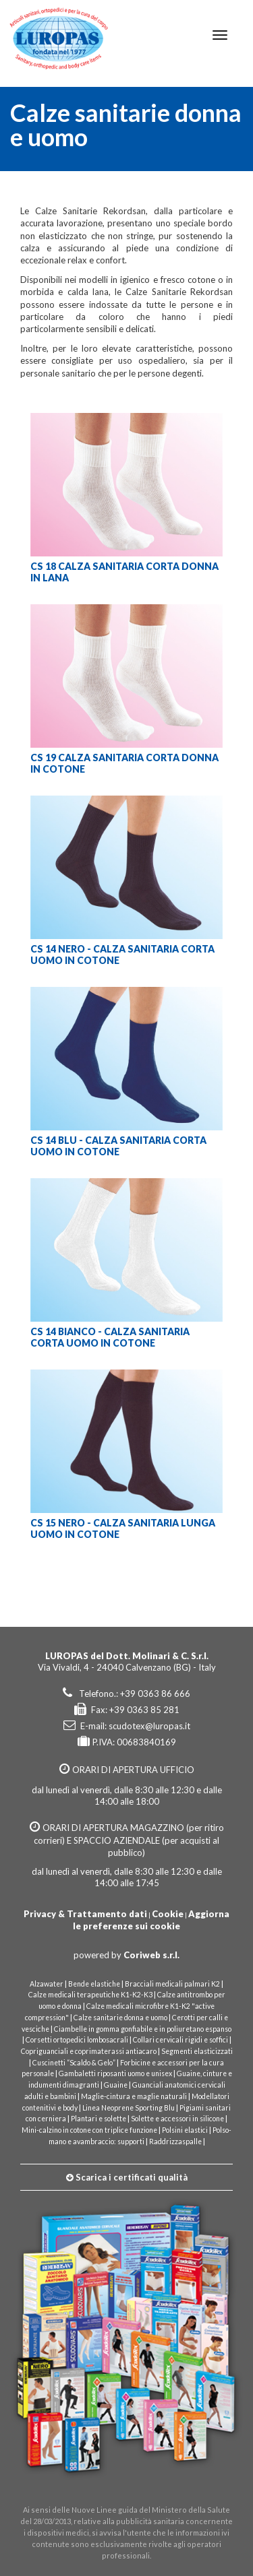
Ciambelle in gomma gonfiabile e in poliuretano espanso (142, 2029)
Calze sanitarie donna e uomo (120, 2018)
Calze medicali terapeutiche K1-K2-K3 (91, 1995)
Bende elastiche (94, 1984)
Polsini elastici (185, 2130)
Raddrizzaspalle (175, 2141)
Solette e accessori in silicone (177, 2119)
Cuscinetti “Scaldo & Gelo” (73, 2063)
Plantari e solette (98, 2119)
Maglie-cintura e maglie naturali (134, 2096)
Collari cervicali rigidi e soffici (180, 2040)
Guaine (116, 2085)
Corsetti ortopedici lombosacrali (77, 2040)
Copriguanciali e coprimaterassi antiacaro (89, 2051)
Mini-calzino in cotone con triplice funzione (89, 2130)
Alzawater (46, 1984)
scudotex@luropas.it (149, 1725)
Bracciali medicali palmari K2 (172, 1984)
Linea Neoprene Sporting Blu (128, 2108)
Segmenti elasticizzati (197, 2051)
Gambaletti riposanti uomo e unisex (115, 2073)
